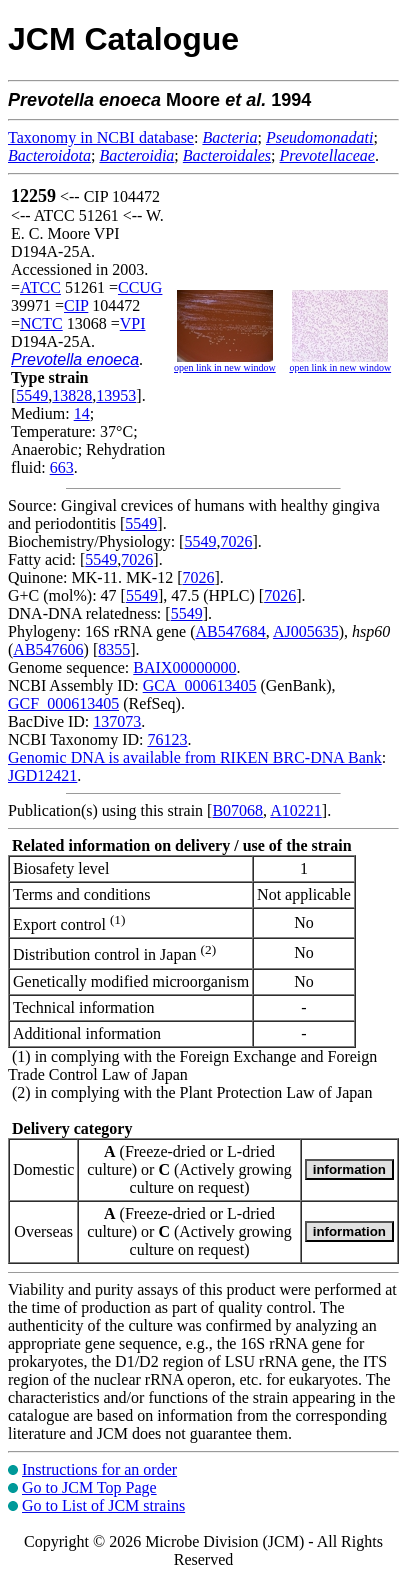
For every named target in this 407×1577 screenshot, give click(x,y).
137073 (117, 721)
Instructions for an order (99, 1469)
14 (82, 413)
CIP (76, 305)
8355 (114, 649)
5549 (32, 395)
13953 (116, 395)
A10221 (296, 810)
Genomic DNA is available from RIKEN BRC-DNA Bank (195, 757)
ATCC (40, 287)
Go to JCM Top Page (89, 1487)
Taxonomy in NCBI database (101, 137)
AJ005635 (306, 631)
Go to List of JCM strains (103, 1505)
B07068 (237, 810)
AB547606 (48, 649)
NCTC (41, 323)
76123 (167, 739)
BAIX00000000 (184, 667)
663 (62, 467)
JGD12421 (42, 775)
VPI (133, 323)
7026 (236, 541)
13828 (72, 395)
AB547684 (231, 631)
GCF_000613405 (63, 703)
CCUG (140, 287)
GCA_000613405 (200, 685)
